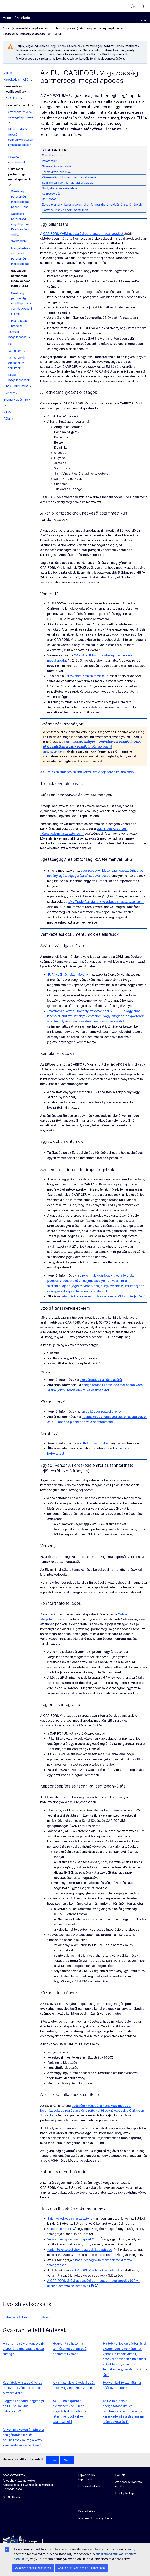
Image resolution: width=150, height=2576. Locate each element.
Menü (143, 18)
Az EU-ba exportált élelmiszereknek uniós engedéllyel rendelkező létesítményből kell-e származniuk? (69, 2411)
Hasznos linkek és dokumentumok (65, 210)
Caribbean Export (59, 2229)
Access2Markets (14, 2475)
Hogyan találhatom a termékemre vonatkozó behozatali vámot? (69, 2349)
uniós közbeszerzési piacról (101, 1411)
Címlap (6, 28)
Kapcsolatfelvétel (89, 2486)
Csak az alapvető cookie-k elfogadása (81, 2567)
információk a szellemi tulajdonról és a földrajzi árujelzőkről (103, 1296)
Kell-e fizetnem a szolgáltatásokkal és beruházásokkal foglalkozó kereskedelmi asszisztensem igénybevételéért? (123, 2411)
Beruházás (49, 199)
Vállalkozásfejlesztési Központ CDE (72, 2239)
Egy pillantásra (52, 155)
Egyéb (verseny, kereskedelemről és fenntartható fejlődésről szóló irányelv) (93, 204)
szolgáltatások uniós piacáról (101, 1379)
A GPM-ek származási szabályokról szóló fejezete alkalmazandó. (87, 772)
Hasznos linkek (16, 2317)
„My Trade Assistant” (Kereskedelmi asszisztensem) (106, 901)
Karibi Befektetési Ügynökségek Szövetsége (79, 2249)
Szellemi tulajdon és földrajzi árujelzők (67, 182)
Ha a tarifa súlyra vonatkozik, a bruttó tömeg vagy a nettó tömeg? (24, 2349)
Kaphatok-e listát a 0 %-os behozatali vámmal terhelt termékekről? (22, 2388)
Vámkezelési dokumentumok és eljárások (69, 177)
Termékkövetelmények (57, 172)
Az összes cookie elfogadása (33, 2567)
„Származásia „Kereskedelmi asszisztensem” (93, 746)
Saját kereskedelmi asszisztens (69, 2218)
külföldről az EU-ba (94, 1443)
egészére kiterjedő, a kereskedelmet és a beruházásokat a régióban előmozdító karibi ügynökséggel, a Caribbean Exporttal (92, 2110)
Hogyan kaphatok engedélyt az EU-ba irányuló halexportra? (23, 2406)
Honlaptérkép (124, 2493)
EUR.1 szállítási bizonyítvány (67, 974)
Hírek (45, 2317)
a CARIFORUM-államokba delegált (95, 2270)
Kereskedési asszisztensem (84, 676)
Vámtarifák (49, 161)
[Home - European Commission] (28, 2541)
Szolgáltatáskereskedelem (59, 188)
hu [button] (133, 6)
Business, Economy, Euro (95, 2518)
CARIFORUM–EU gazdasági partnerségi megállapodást (83, 233)
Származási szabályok (57, 166)
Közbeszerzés (51, 193)
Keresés (142, 6)
